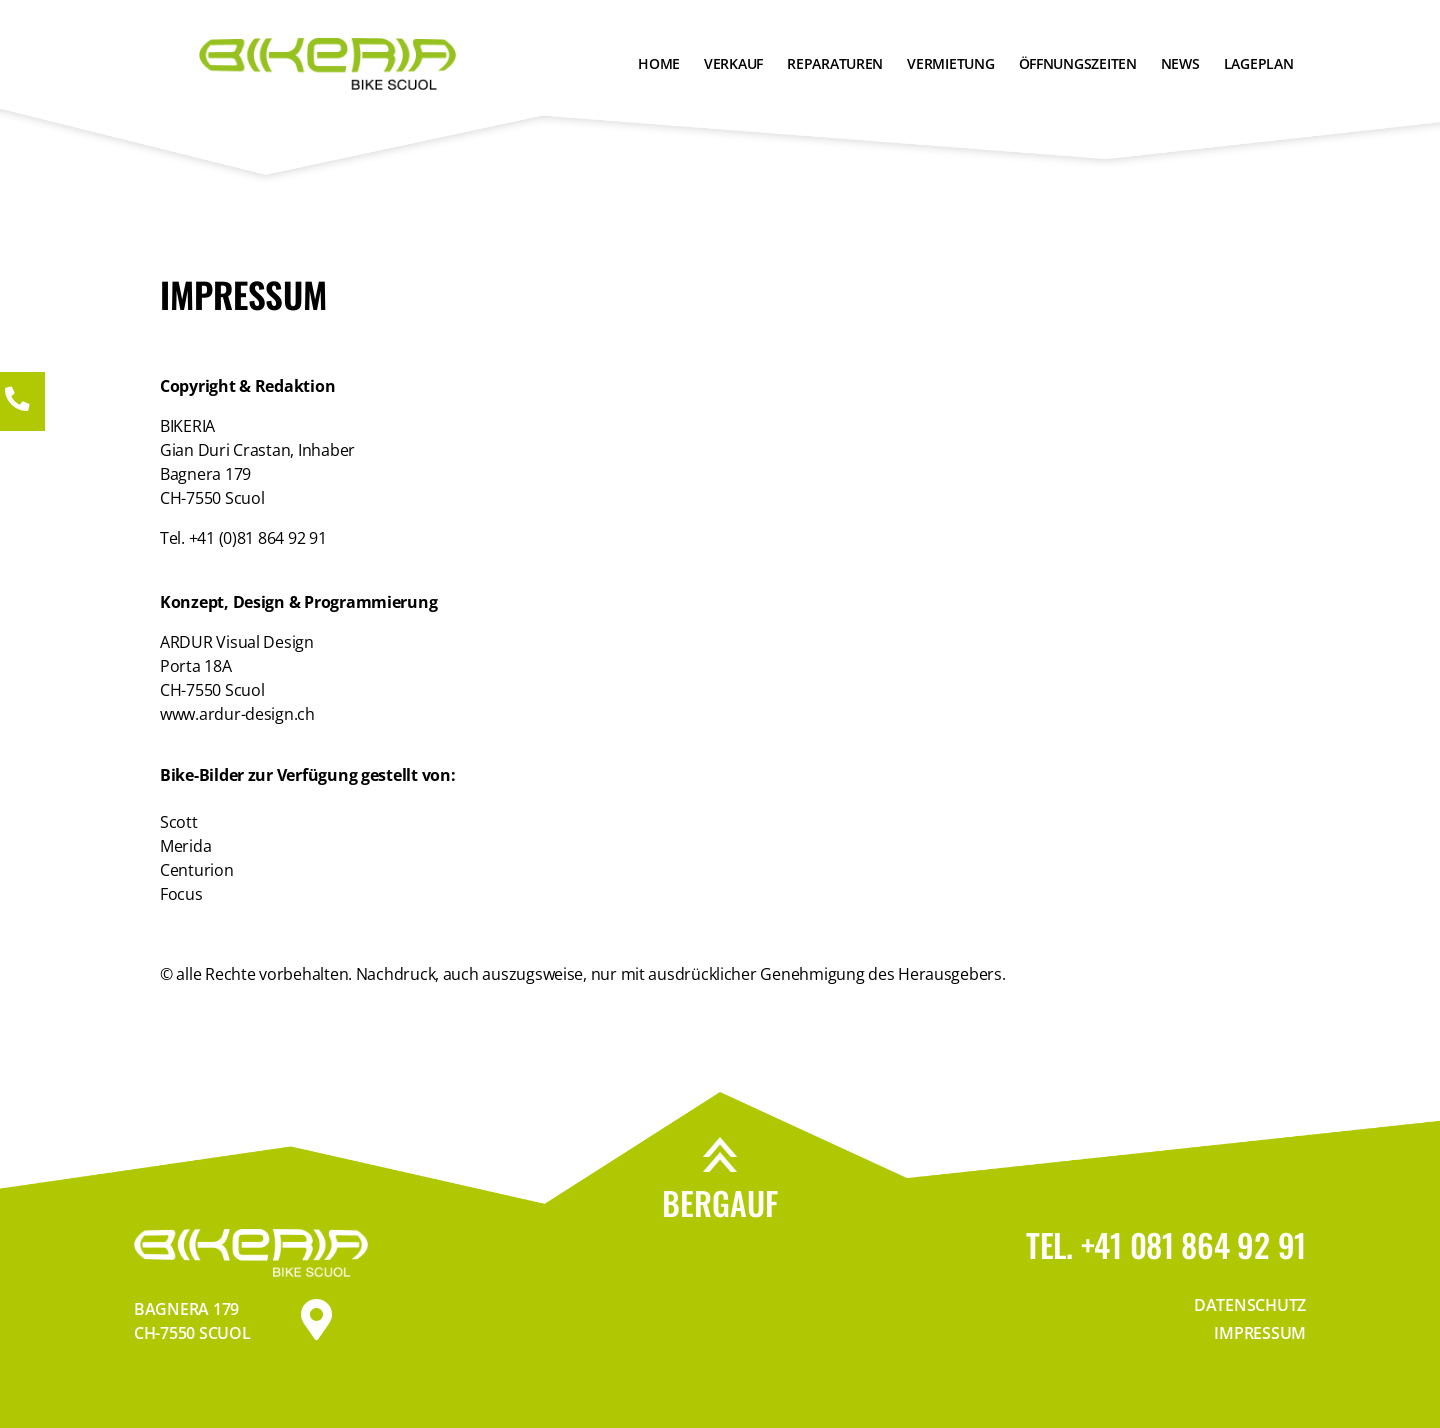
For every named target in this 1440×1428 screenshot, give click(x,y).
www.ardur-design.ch (237, 714)
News (1180, 63)
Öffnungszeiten (1078, 63)
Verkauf (733, 63)
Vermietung (950, 63)
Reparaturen (835, 63)
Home (659, 63)
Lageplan (1259, 63)
